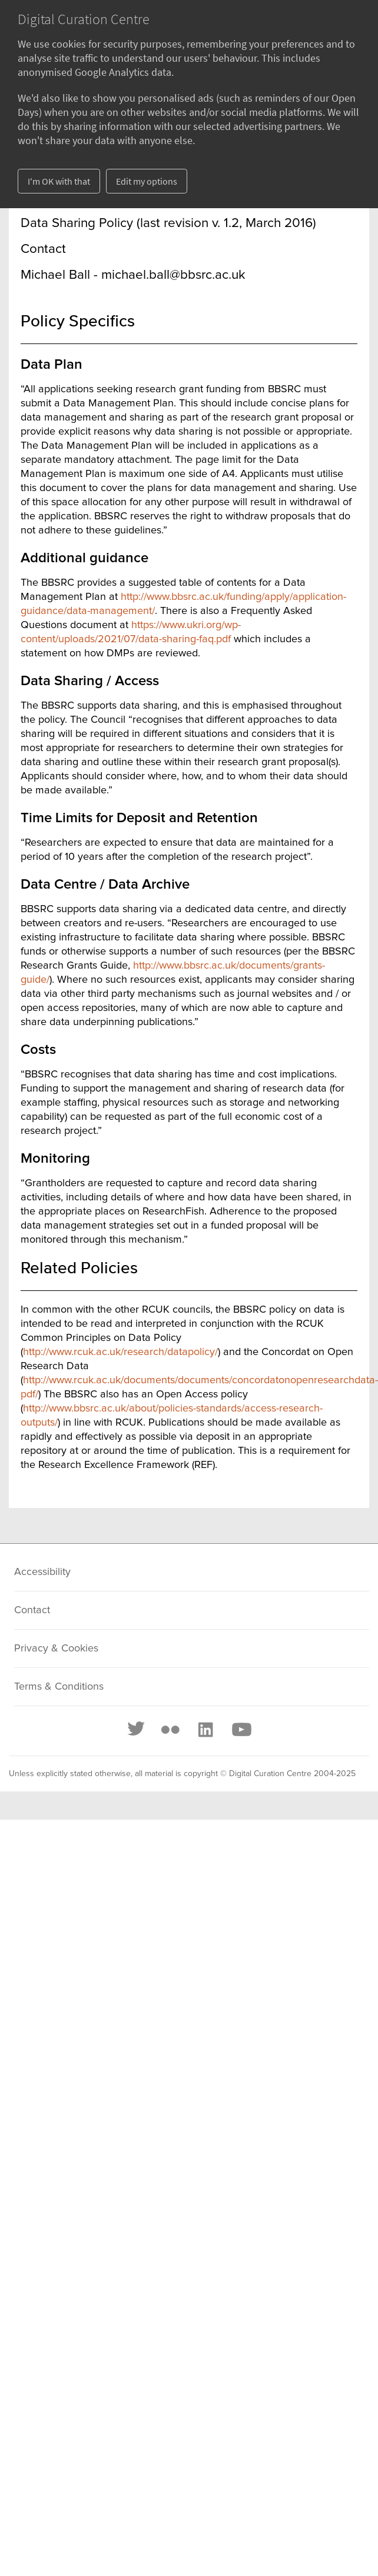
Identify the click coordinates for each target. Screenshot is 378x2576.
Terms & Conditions (59, 1686)
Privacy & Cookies (56, 1648)
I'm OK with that (59, 181)
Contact (32, 1610)
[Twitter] (136, 1730)
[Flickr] (170, 1730)
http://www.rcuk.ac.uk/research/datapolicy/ (120, 1352)
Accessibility (42, 1572)
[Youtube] (240, 1730)
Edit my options (146, 181)
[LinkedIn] (204, 1730)
